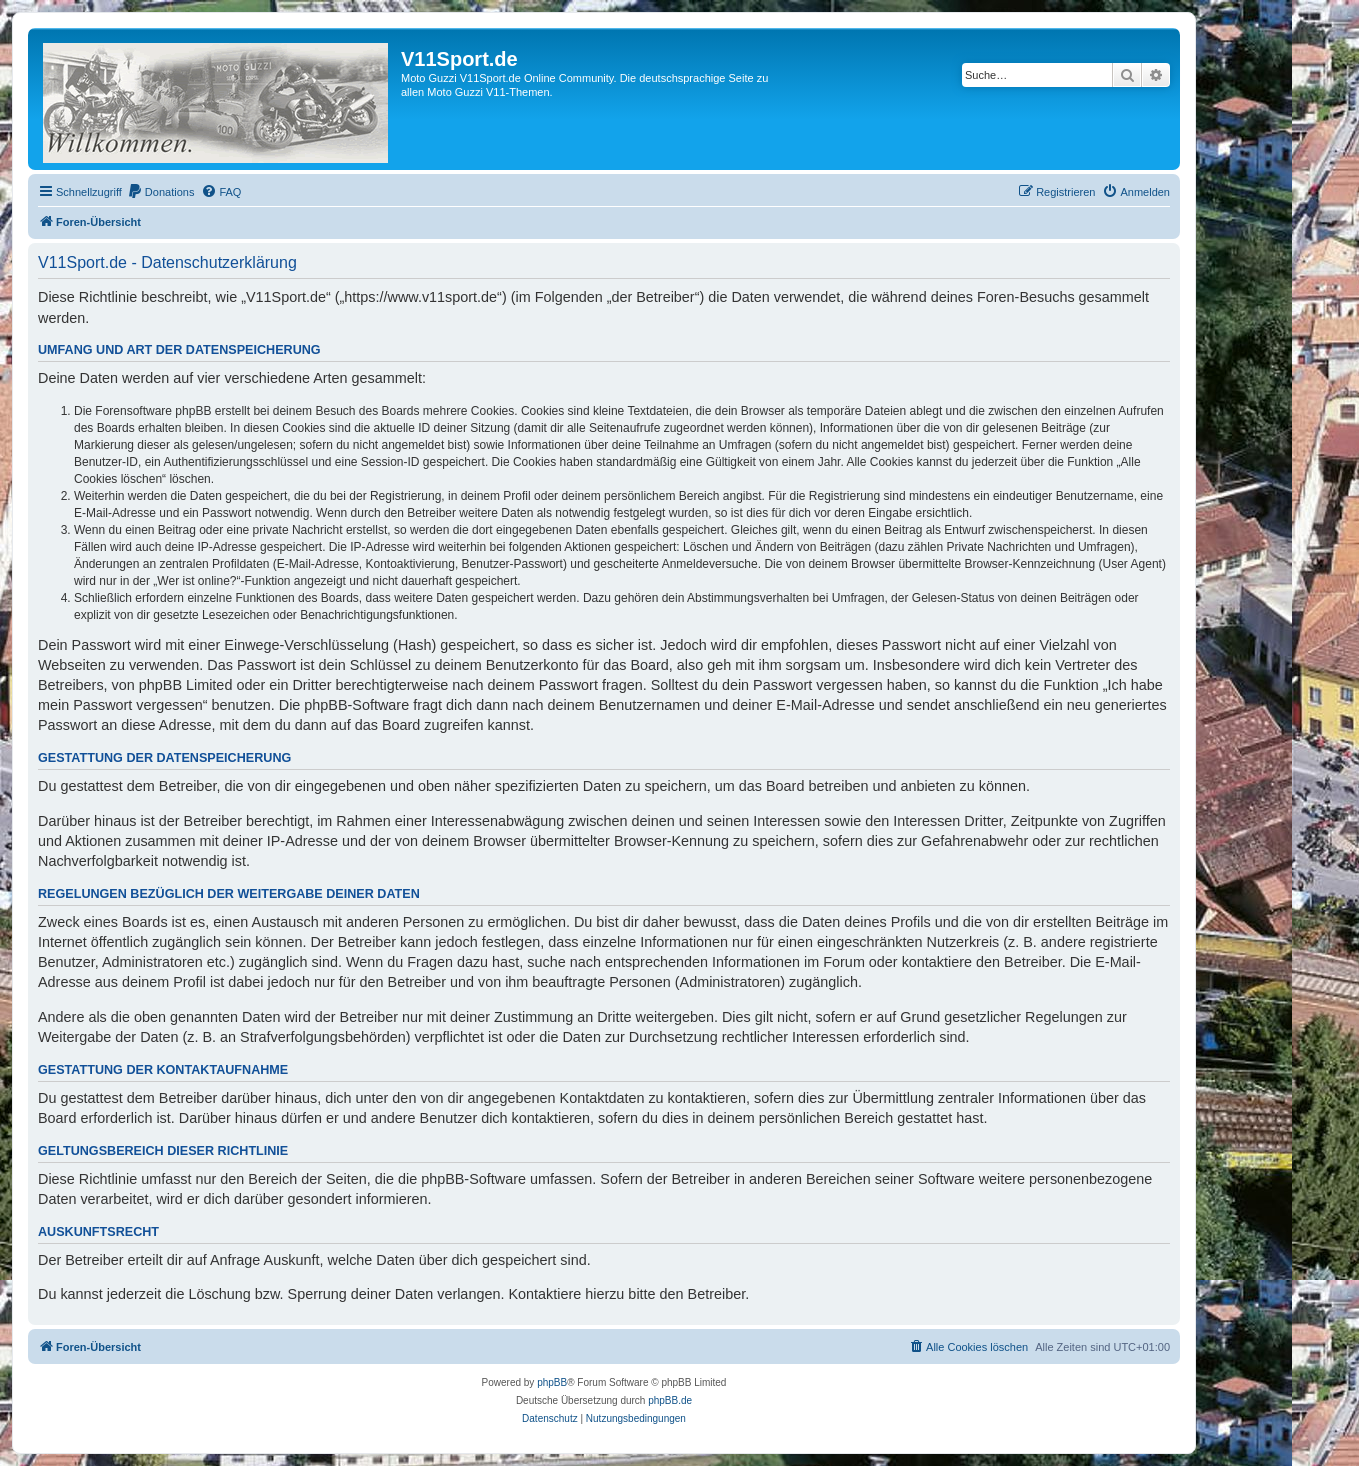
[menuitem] (161, 192)
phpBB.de (670, 1400)
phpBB (552, 1382)
